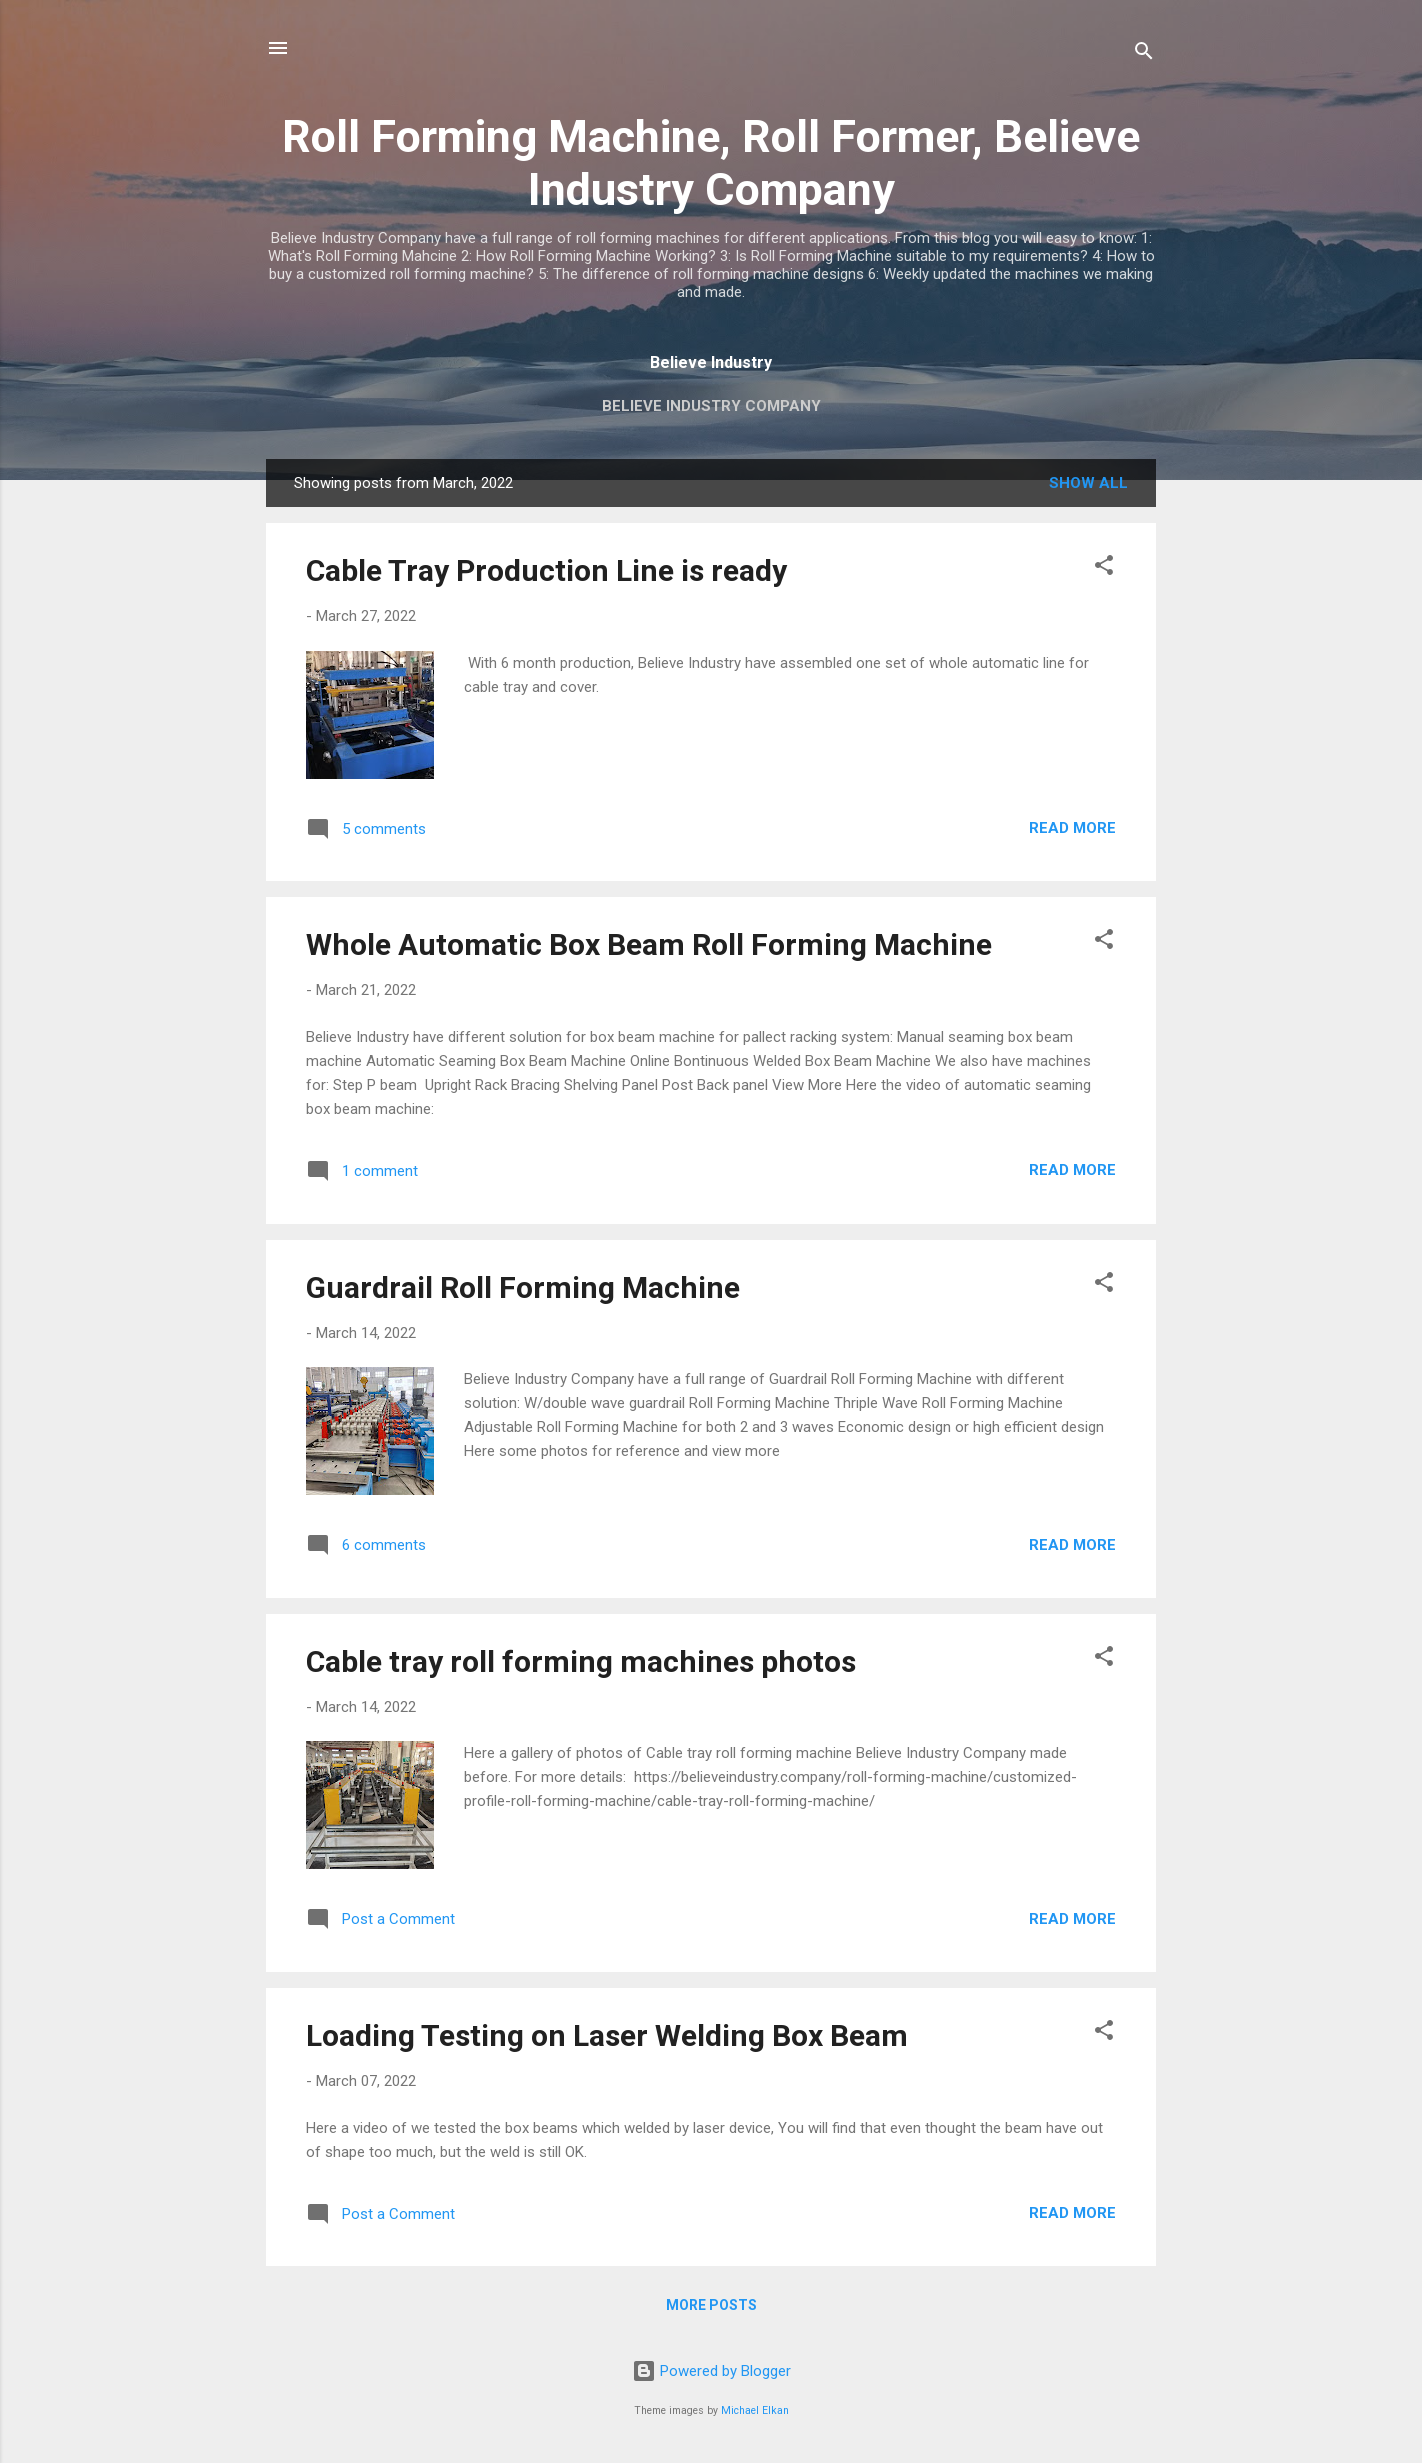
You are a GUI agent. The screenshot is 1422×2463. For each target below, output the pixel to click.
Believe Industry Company (711, 406)
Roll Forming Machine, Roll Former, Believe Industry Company (711, 163)
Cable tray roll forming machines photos (581, 1661)
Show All (1088, 483)
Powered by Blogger (711, 2371)
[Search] (1144, 54)
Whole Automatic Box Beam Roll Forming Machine (649, 944)
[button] (1104, 568)
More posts (711, 2305)
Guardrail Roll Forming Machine (523, 1287)
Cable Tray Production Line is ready (546, 570)
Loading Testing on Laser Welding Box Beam (607, 2035)
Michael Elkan (755, 2410)
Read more (1072, 828)
